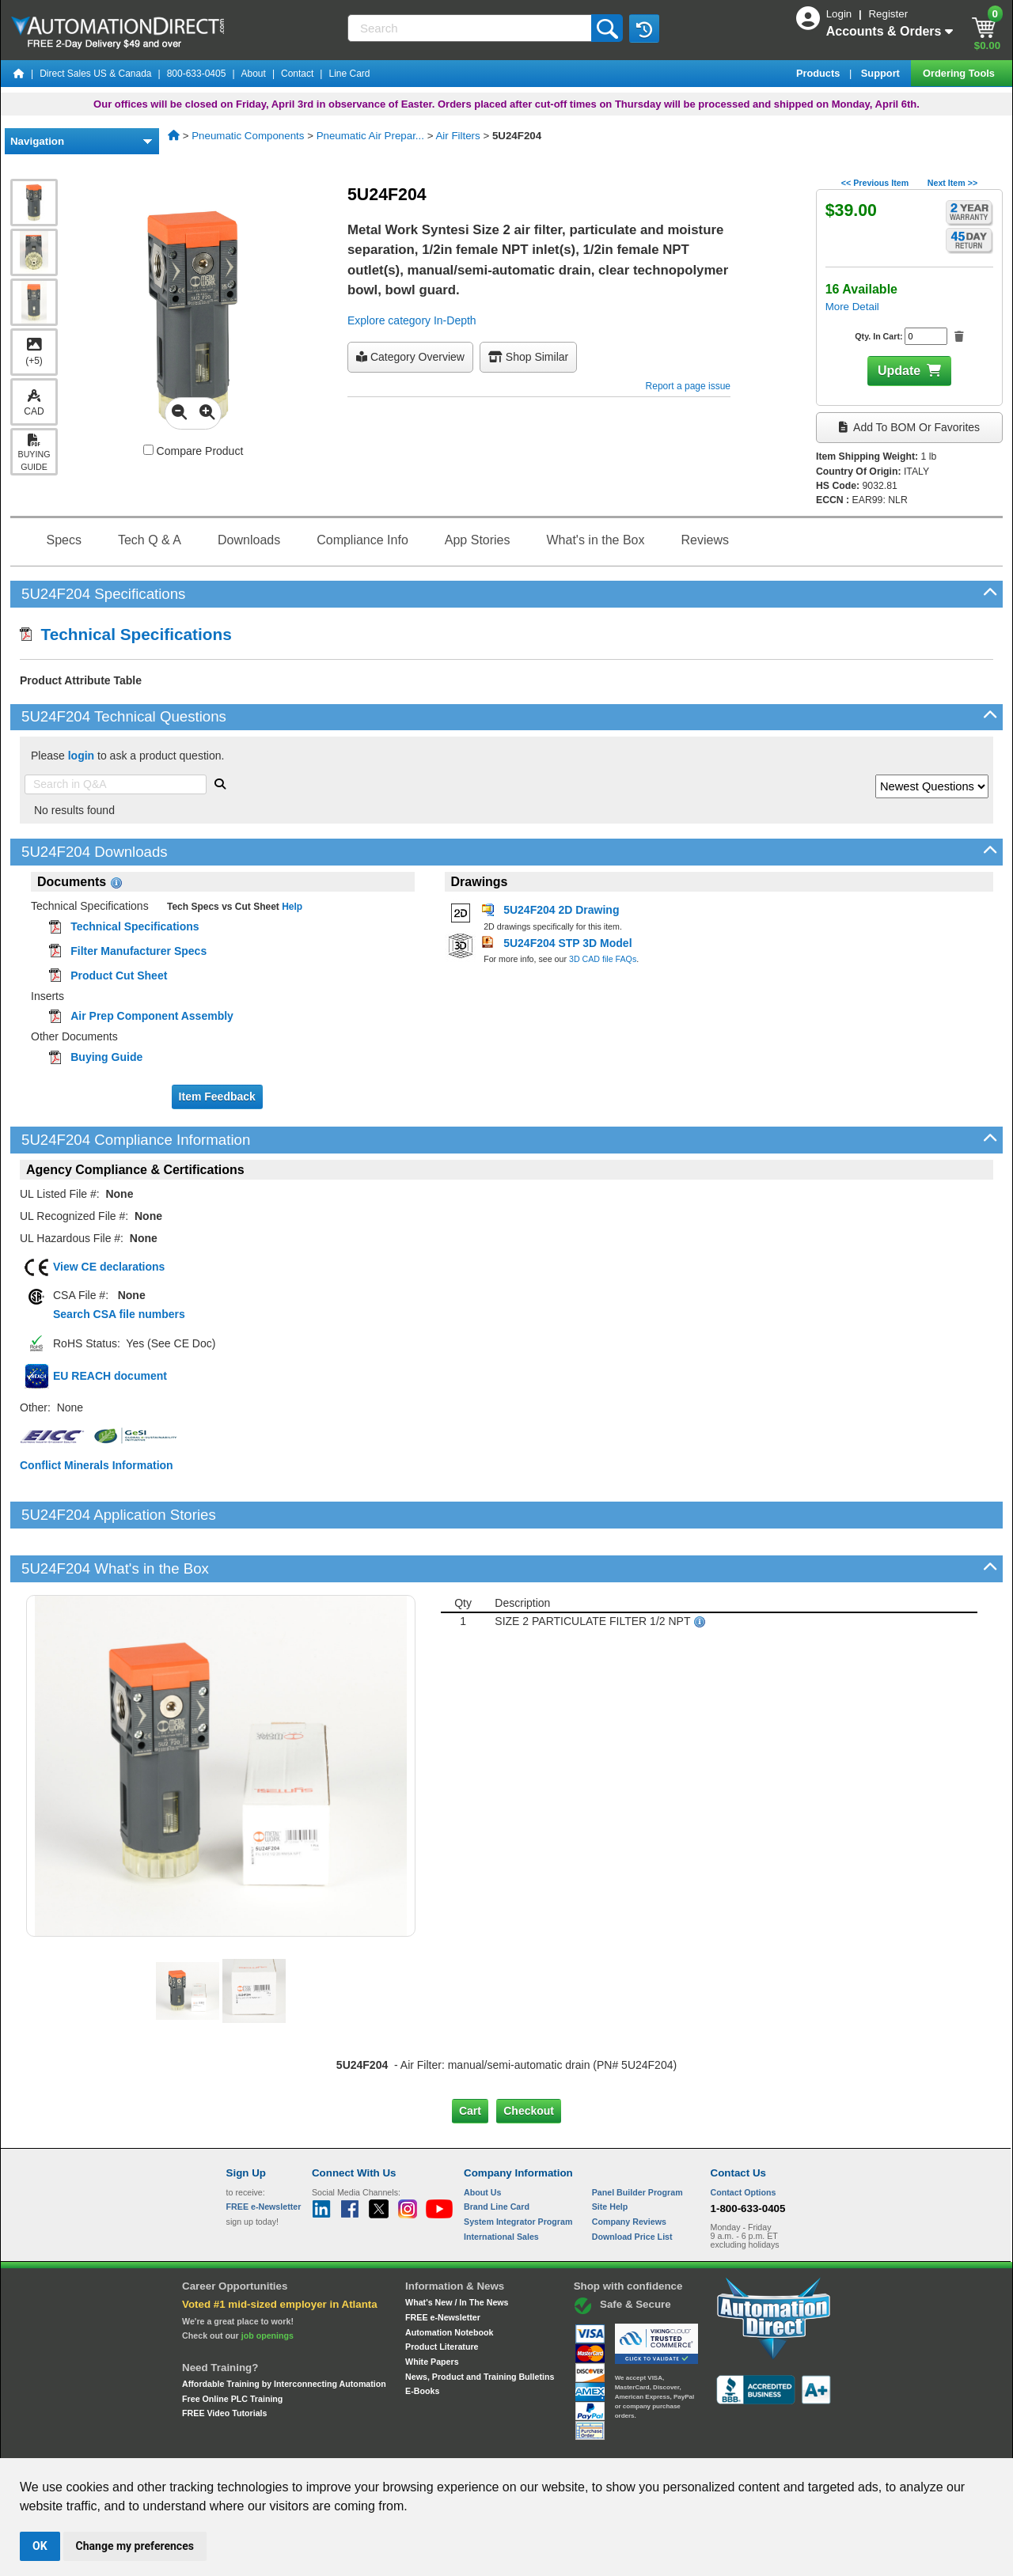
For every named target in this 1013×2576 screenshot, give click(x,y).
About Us (482, 2137)
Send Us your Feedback (337, 2444)
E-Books (422, 2337)
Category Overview (410, 356)
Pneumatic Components (248, 136)
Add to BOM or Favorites (909, 427)
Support (882, 73)
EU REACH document (110, 1375)
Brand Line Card (496, 2152)
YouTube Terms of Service (710, 2444)
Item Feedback (217, 1096)
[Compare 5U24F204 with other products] (148, 450)
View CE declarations (109, 1266)
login (81, 755)
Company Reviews (629, 2168)
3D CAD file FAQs (602, 959)
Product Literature (441, 2293)
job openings (267, 2281)
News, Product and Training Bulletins (479, 2322)
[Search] (470, 28)
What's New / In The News (456, 2248)
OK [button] (39, 2546)
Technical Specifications (126, 634)
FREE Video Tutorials (224, 2359)
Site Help (610, 2152)
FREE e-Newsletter (442, 2263)
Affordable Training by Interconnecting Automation (284, 2330)
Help (290, 906)
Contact (297, 73)
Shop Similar (528, 356)
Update (899, 370)
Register (888, 14)
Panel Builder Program (637, 2137)
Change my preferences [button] (135, 2546)
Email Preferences (495, 2444)
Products (819, 73)
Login (840, 14)
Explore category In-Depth (411, 320)
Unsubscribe (422, 2444)
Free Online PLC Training (232, 2344)
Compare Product (193, 451)
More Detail (852, 307)
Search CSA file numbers (119, 1314)
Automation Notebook (449, 2277)
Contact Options (743, 2137)
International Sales (501, 2182)
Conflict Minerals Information (96, 1465)
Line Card (349, 73)
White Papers (432, 2308)
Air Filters (457, 136)
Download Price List (632, 2182)
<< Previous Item (875, 183)
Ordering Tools (960, 73)
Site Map (260, 2444)
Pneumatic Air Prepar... (370, 136)
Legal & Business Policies (596, 2444)
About (253, 73)
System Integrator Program (518, 2168)
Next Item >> (952, 183)
